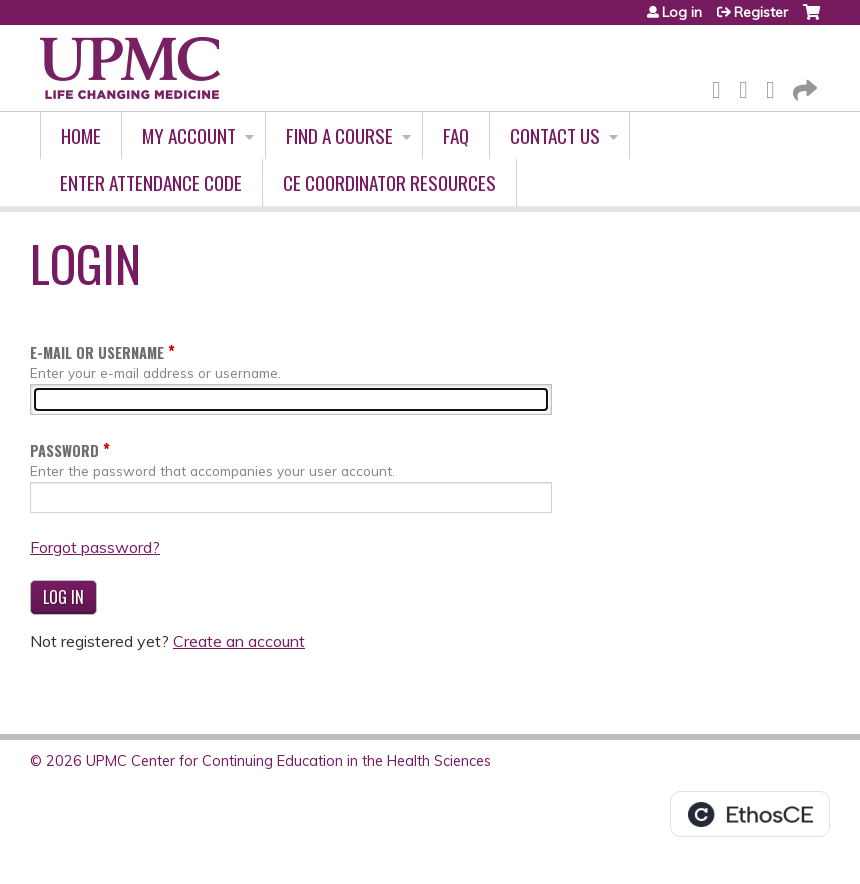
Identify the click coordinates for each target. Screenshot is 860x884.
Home (81, 135)
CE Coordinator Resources (389, 182)
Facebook (722, 86)
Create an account (239, 641)
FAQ (456, 135)
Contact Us (555, 135)
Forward (803, 86)
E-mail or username (97, 352)
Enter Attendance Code (151, 182)
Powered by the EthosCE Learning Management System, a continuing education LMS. (750, 814)
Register (761, 12)
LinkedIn (776, 86)
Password (64, 450)
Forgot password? (95, 547)
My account (189, 135)
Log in (682, 12)
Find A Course (339, 135)
